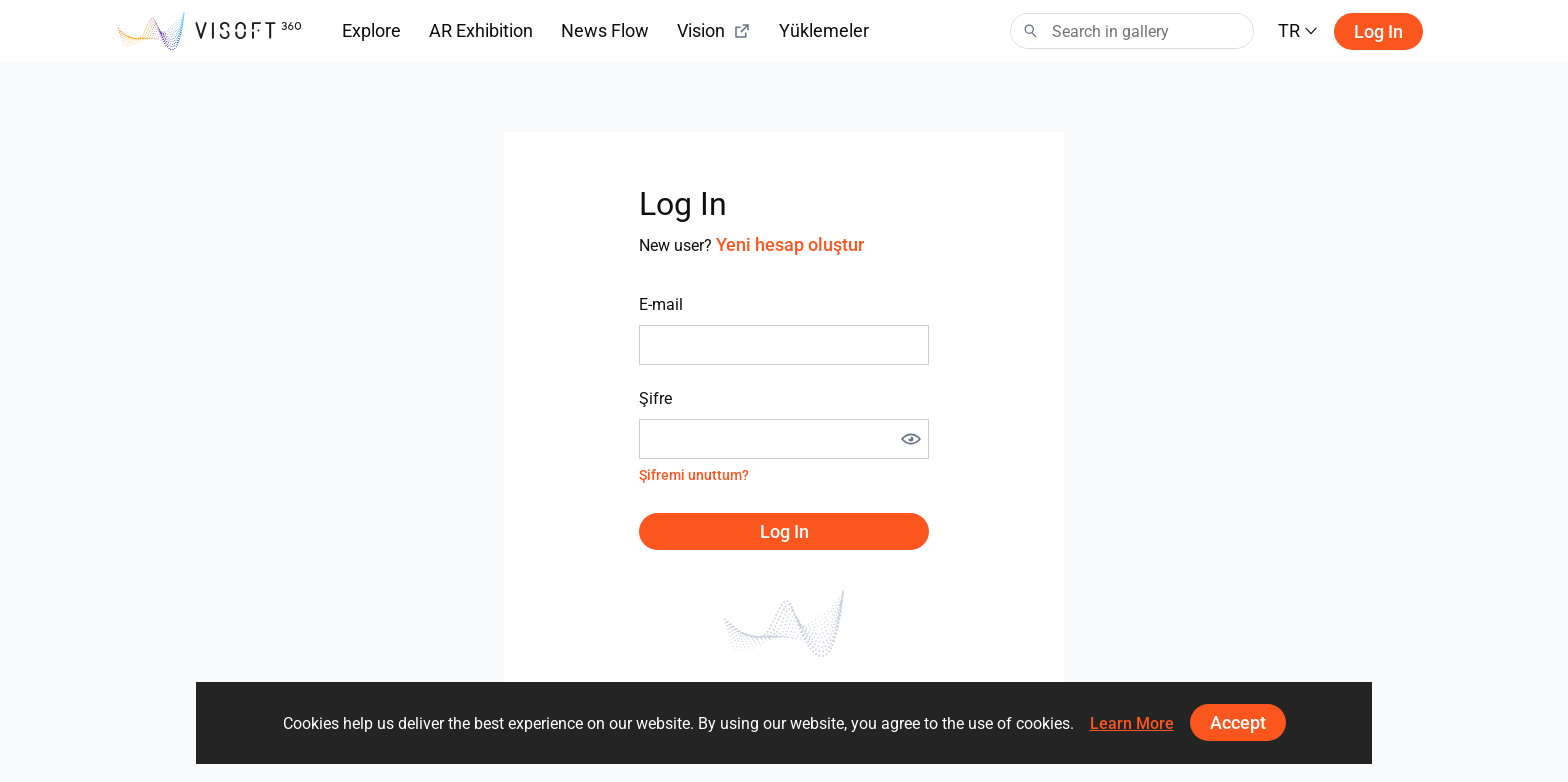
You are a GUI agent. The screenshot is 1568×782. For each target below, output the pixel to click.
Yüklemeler (824, 30)
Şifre (655, 398)
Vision (714, 30)
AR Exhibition (481, 30)
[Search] (1132, 31)
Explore (371, 30)
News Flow (605, 30)
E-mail (661, 304)
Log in (1378, 31)
